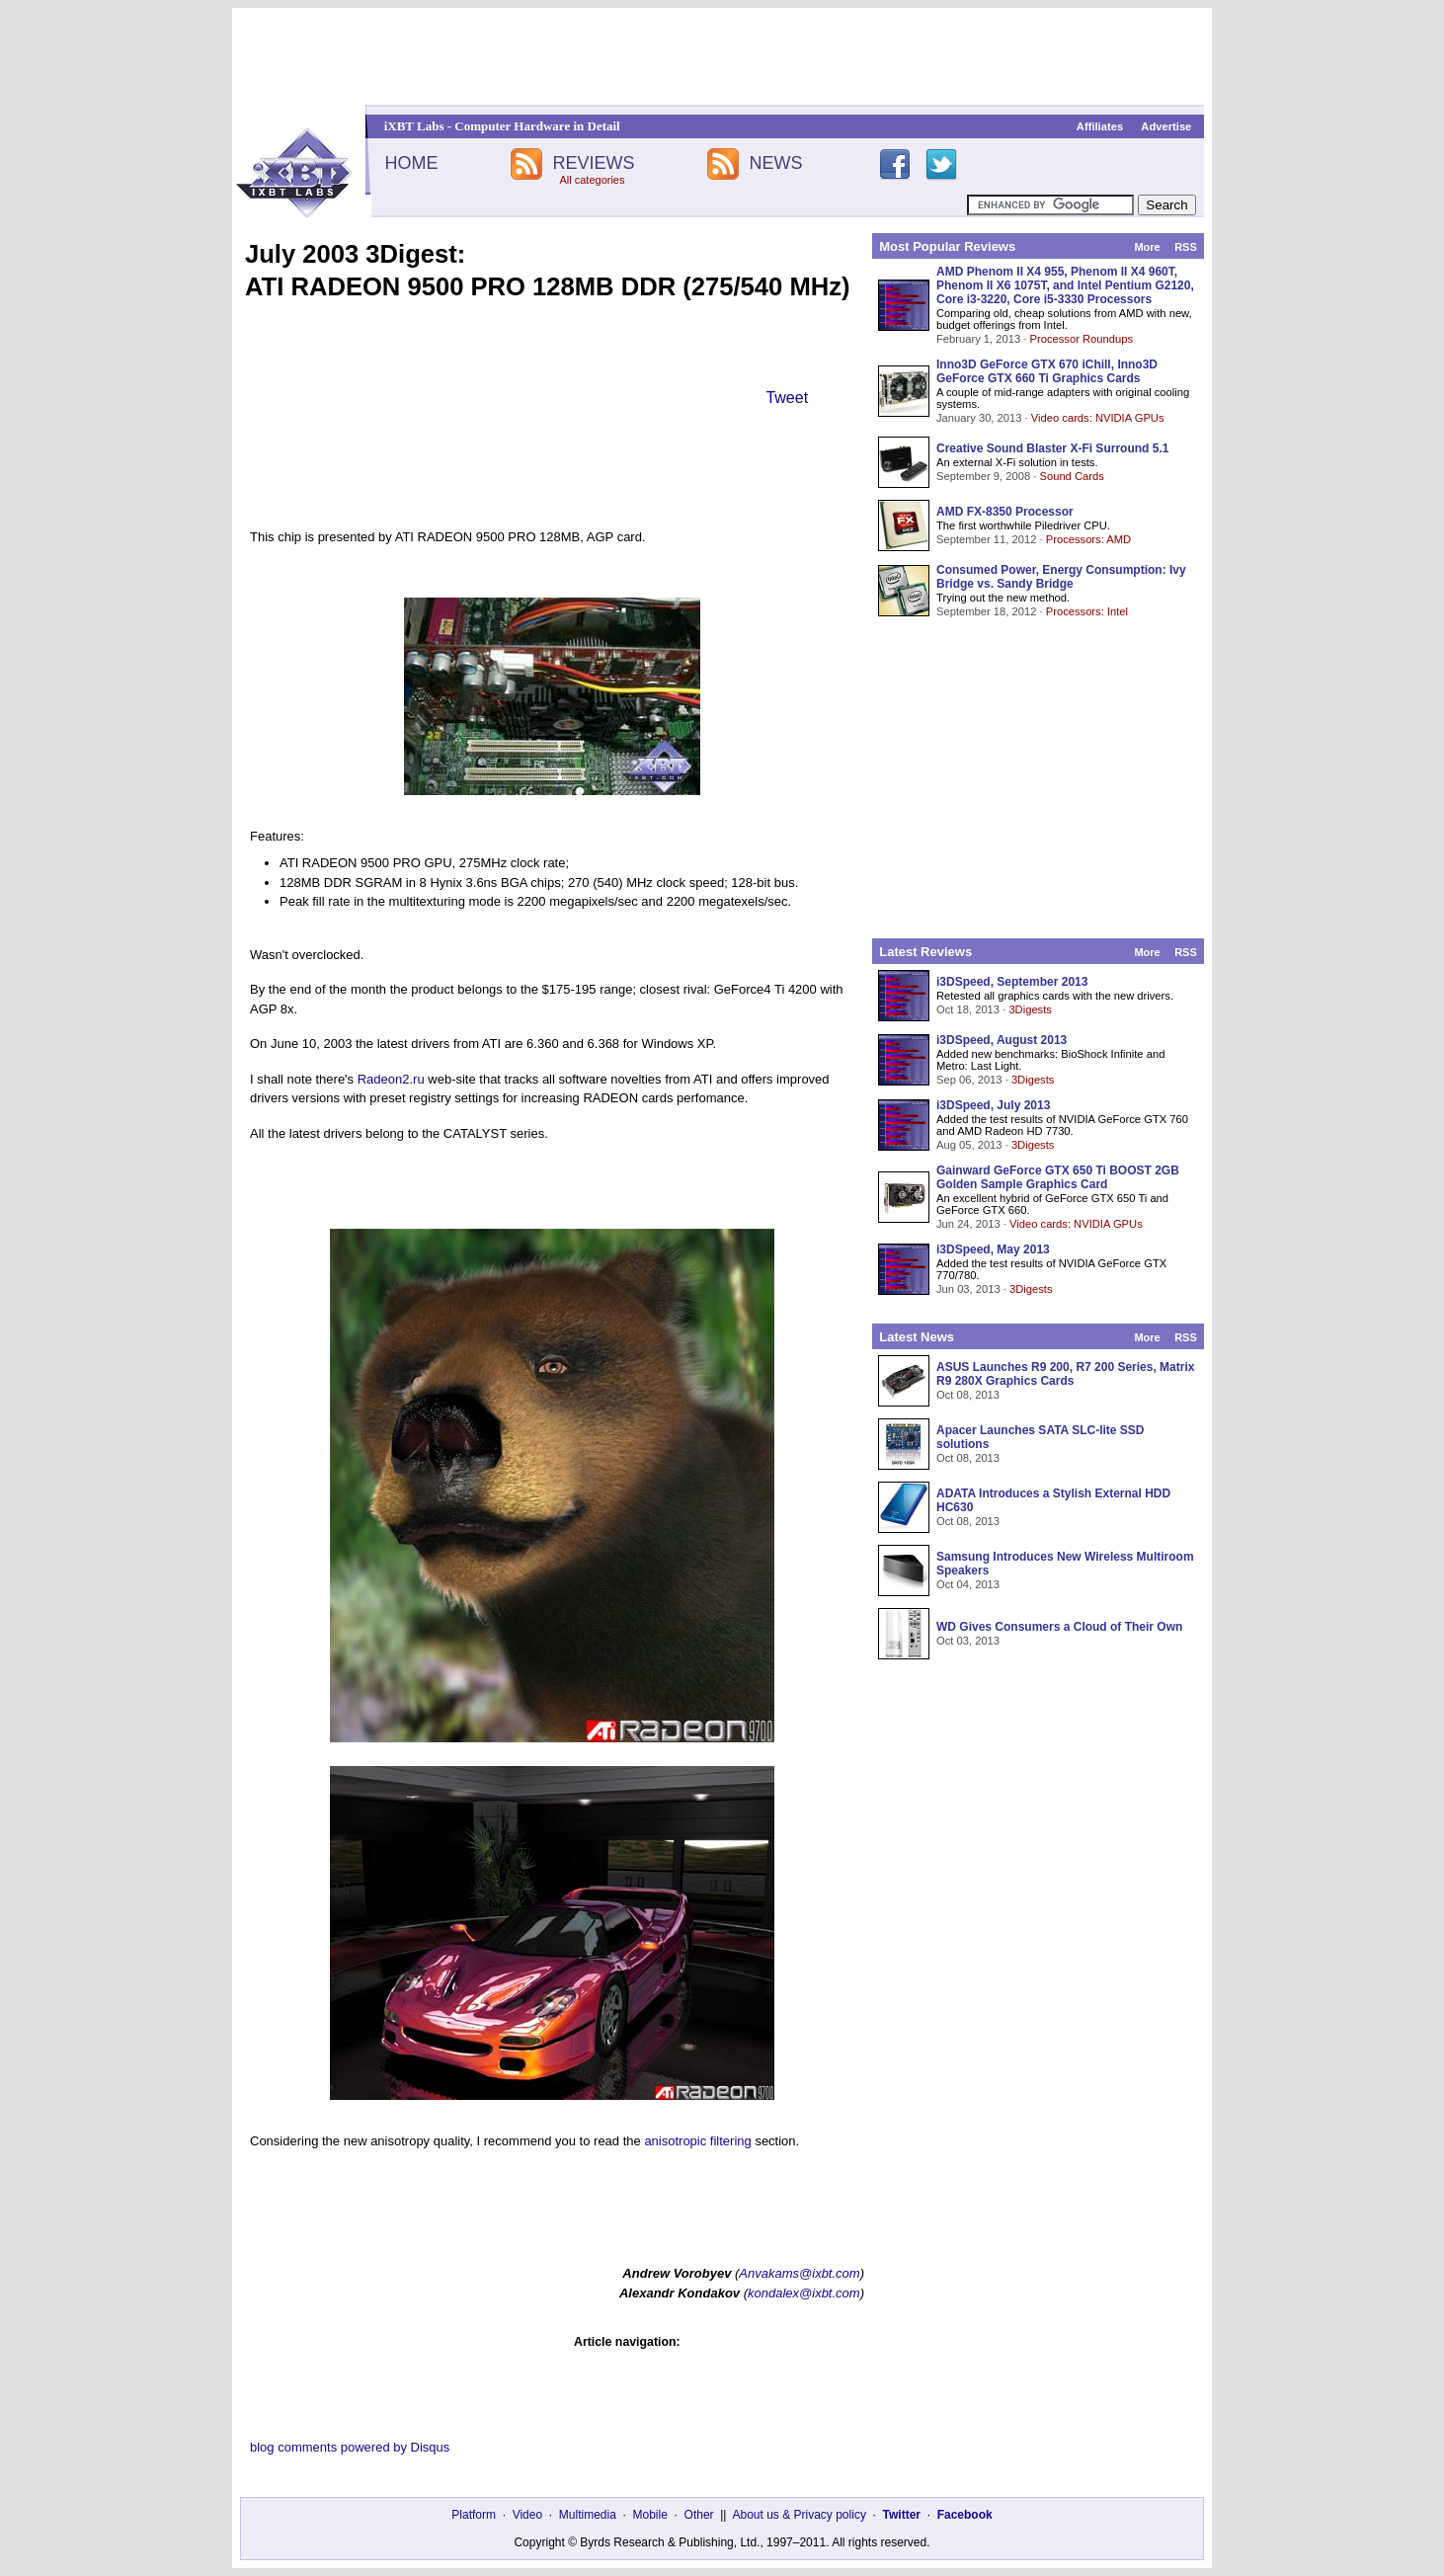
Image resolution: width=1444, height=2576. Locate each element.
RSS (1185, 247)
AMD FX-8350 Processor (1005, 512)
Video (527, 2515)
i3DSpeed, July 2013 (993, 1105)
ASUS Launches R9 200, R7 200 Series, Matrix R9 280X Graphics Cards (1065, 1374)
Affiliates (1100, 126)
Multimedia (587, 2515)
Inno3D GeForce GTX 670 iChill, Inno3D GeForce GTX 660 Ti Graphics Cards (1047, 371)
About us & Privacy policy (798, 2515)
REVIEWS (593, 163)
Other (699, 2515)
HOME (411, 163)
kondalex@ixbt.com (804, 2293)
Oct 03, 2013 (968, 1641)
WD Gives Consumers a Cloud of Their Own (1059, 1627)
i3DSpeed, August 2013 (1001, 1040)
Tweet (786, 397)
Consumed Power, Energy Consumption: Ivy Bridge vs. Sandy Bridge (1061, 577)
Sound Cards (1071, 476)
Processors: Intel (1087, 611)
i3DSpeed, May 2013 (993, 1249)
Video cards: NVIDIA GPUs (1097, 418)
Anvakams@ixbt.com (799, 2273)
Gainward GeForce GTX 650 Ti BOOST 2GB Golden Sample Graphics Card (1057, 1177)
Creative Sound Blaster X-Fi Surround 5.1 (1052, 448)
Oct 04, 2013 (968, 1584)
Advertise (1166, 126)
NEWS (776, 163)
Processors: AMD (1088, 539)
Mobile (650, 2515)
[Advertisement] (722, 56)
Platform (473, 2515)
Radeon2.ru (391, 1079)
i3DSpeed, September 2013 (1011, 982)
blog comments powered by (349, 2447)
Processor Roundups (1081, 339)
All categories (591, 180)
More (1147, 247)
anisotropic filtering (697, 2140)
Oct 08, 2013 (968, 1395)
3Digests (1030, 1009)
